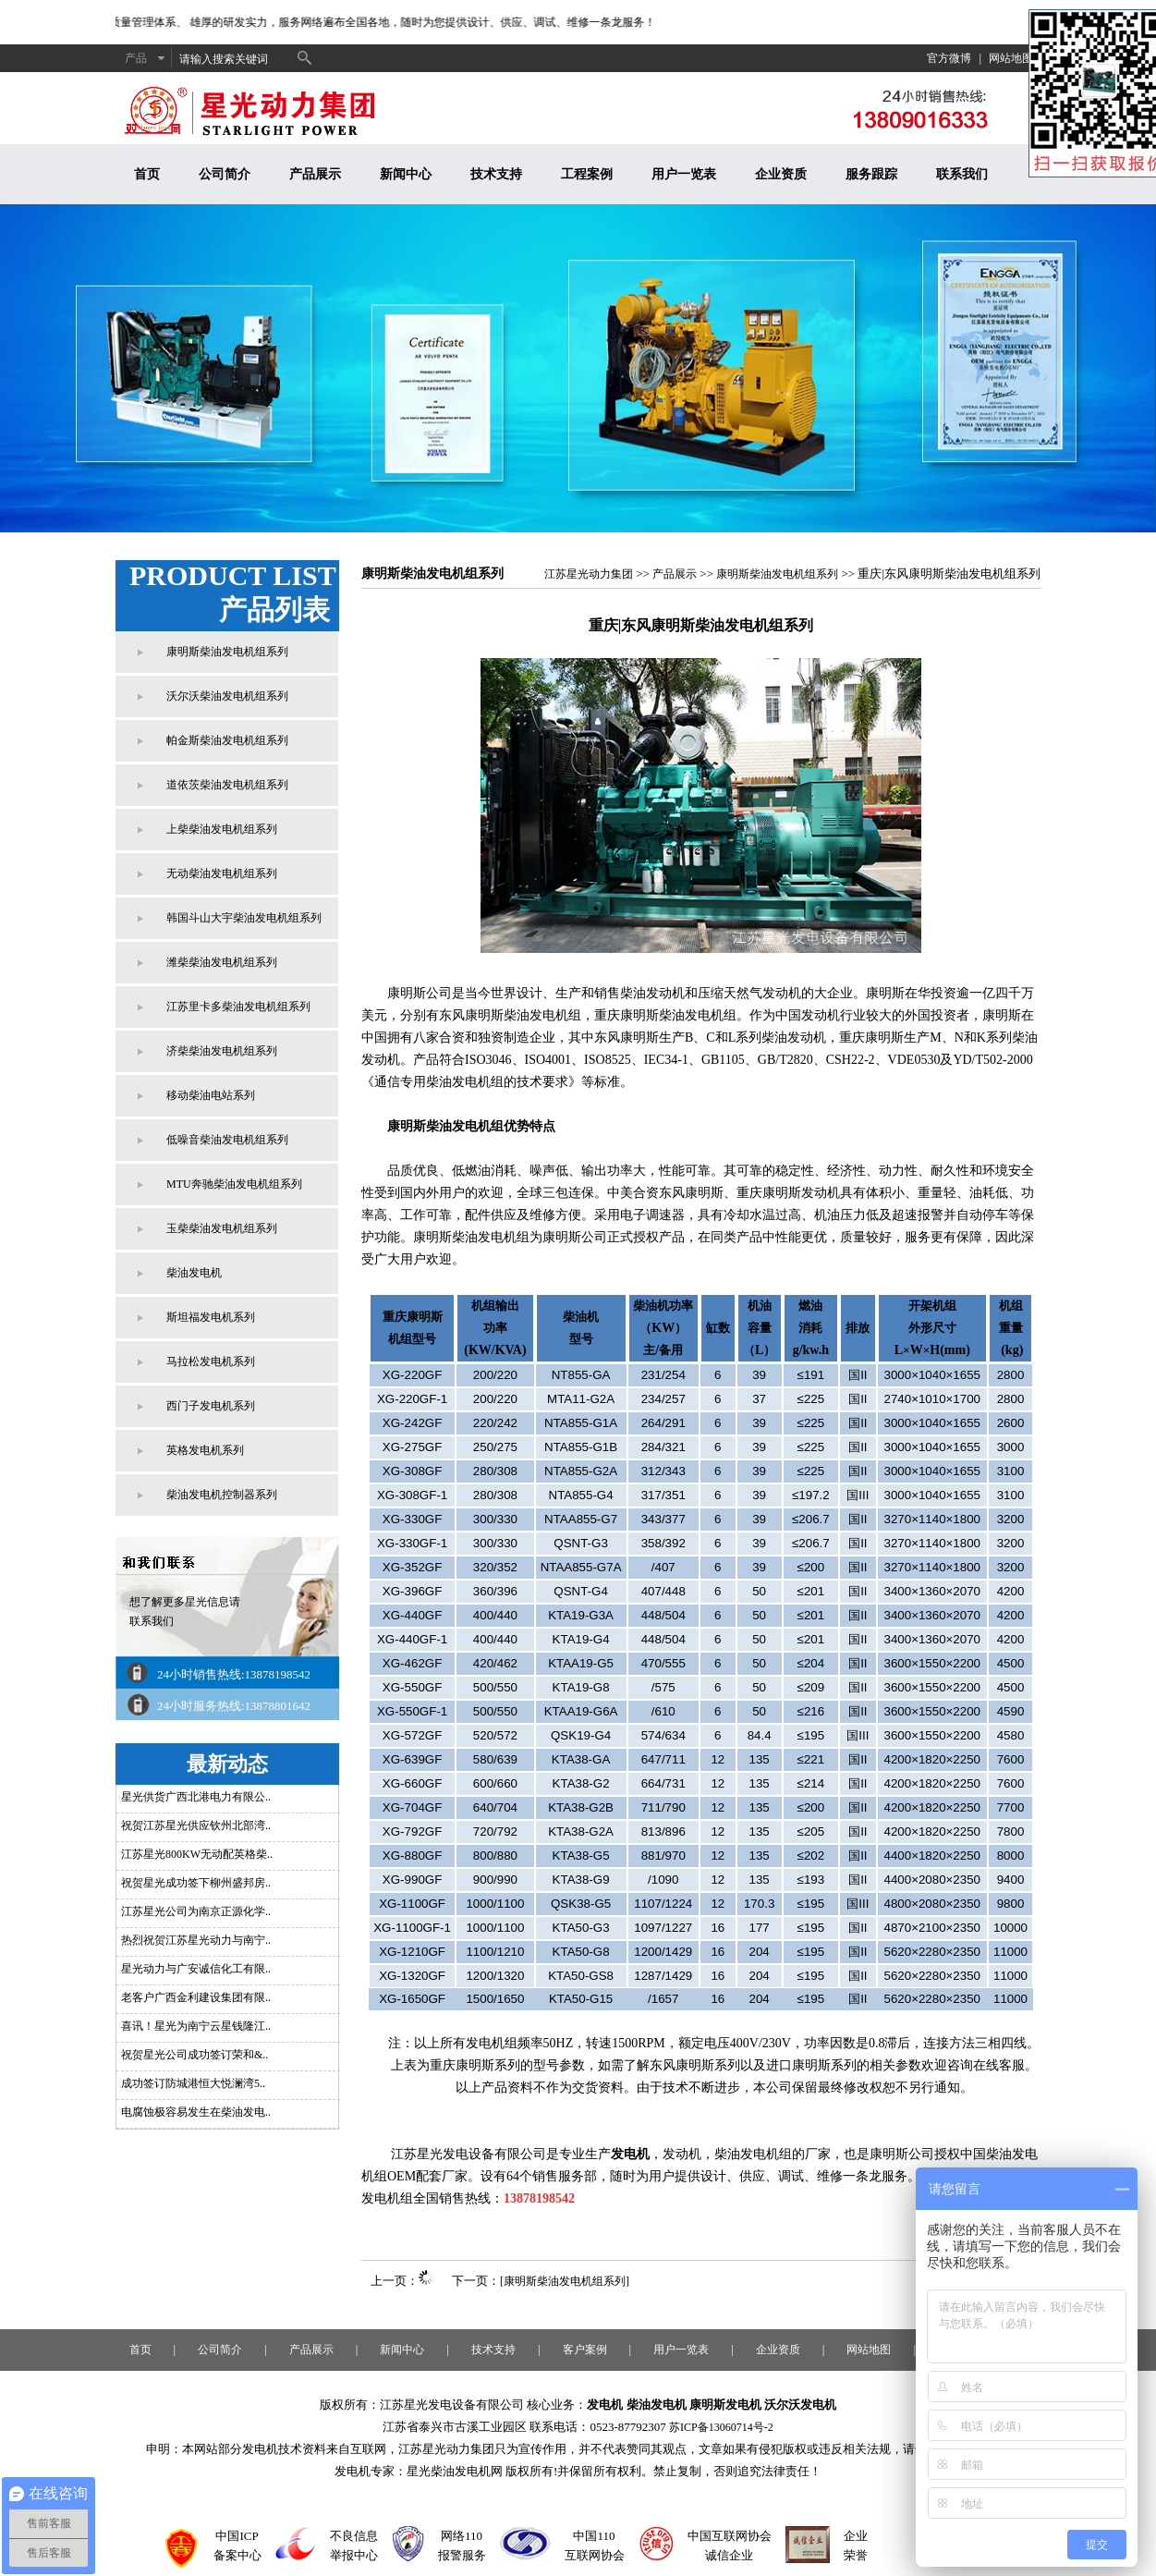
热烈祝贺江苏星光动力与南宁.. (196, 1940)
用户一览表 (683, 174)
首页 (147, 174)
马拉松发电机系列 (210, 1361)
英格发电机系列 (205, 1450)
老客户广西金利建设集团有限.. (196, 1997)
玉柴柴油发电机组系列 (221, 1228)
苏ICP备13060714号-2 (721, 2427)
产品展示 (315, 174)
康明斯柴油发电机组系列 (227, 651)
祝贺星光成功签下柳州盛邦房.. (196, 1882)
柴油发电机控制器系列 (221, 1494)
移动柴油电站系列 (210, 1095)
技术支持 (496, 174)
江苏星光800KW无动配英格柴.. (197, 1854)
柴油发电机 (194, 1272)
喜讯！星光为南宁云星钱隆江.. (196, 2026)
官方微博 (949, 58)
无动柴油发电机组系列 (221, 873)
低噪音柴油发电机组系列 (227, 1139)
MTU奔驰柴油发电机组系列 (234, 1184)
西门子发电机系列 (210, 1405)
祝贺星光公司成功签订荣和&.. (194, 2054)
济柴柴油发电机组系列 (221, 1050)
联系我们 (962, 174)
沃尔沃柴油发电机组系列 (227, 696)
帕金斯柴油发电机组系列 (227, 740)
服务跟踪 (871, 174)
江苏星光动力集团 (588, 574)
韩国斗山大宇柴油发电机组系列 (244, 917)
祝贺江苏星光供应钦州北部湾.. (196, 1825)
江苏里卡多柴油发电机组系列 (238, 1006)
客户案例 (585, 2349)
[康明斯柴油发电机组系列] (564, 2281)
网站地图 (1011, 58)
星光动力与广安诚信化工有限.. (196, 1968)
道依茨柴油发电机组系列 (227, 784)
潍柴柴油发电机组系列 (221, 962)
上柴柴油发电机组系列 (221, 829)
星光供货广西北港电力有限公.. (196, 1796)
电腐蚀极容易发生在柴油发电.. (196, 2112)
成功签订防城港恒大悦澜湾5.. (193, 2083)
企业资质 (781, 174)
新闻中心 (406, 174)
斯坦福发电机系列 (210, 1317)
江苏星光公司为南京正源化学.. (196, 1911)
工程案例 (587, 174)
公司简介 (224, 174)
